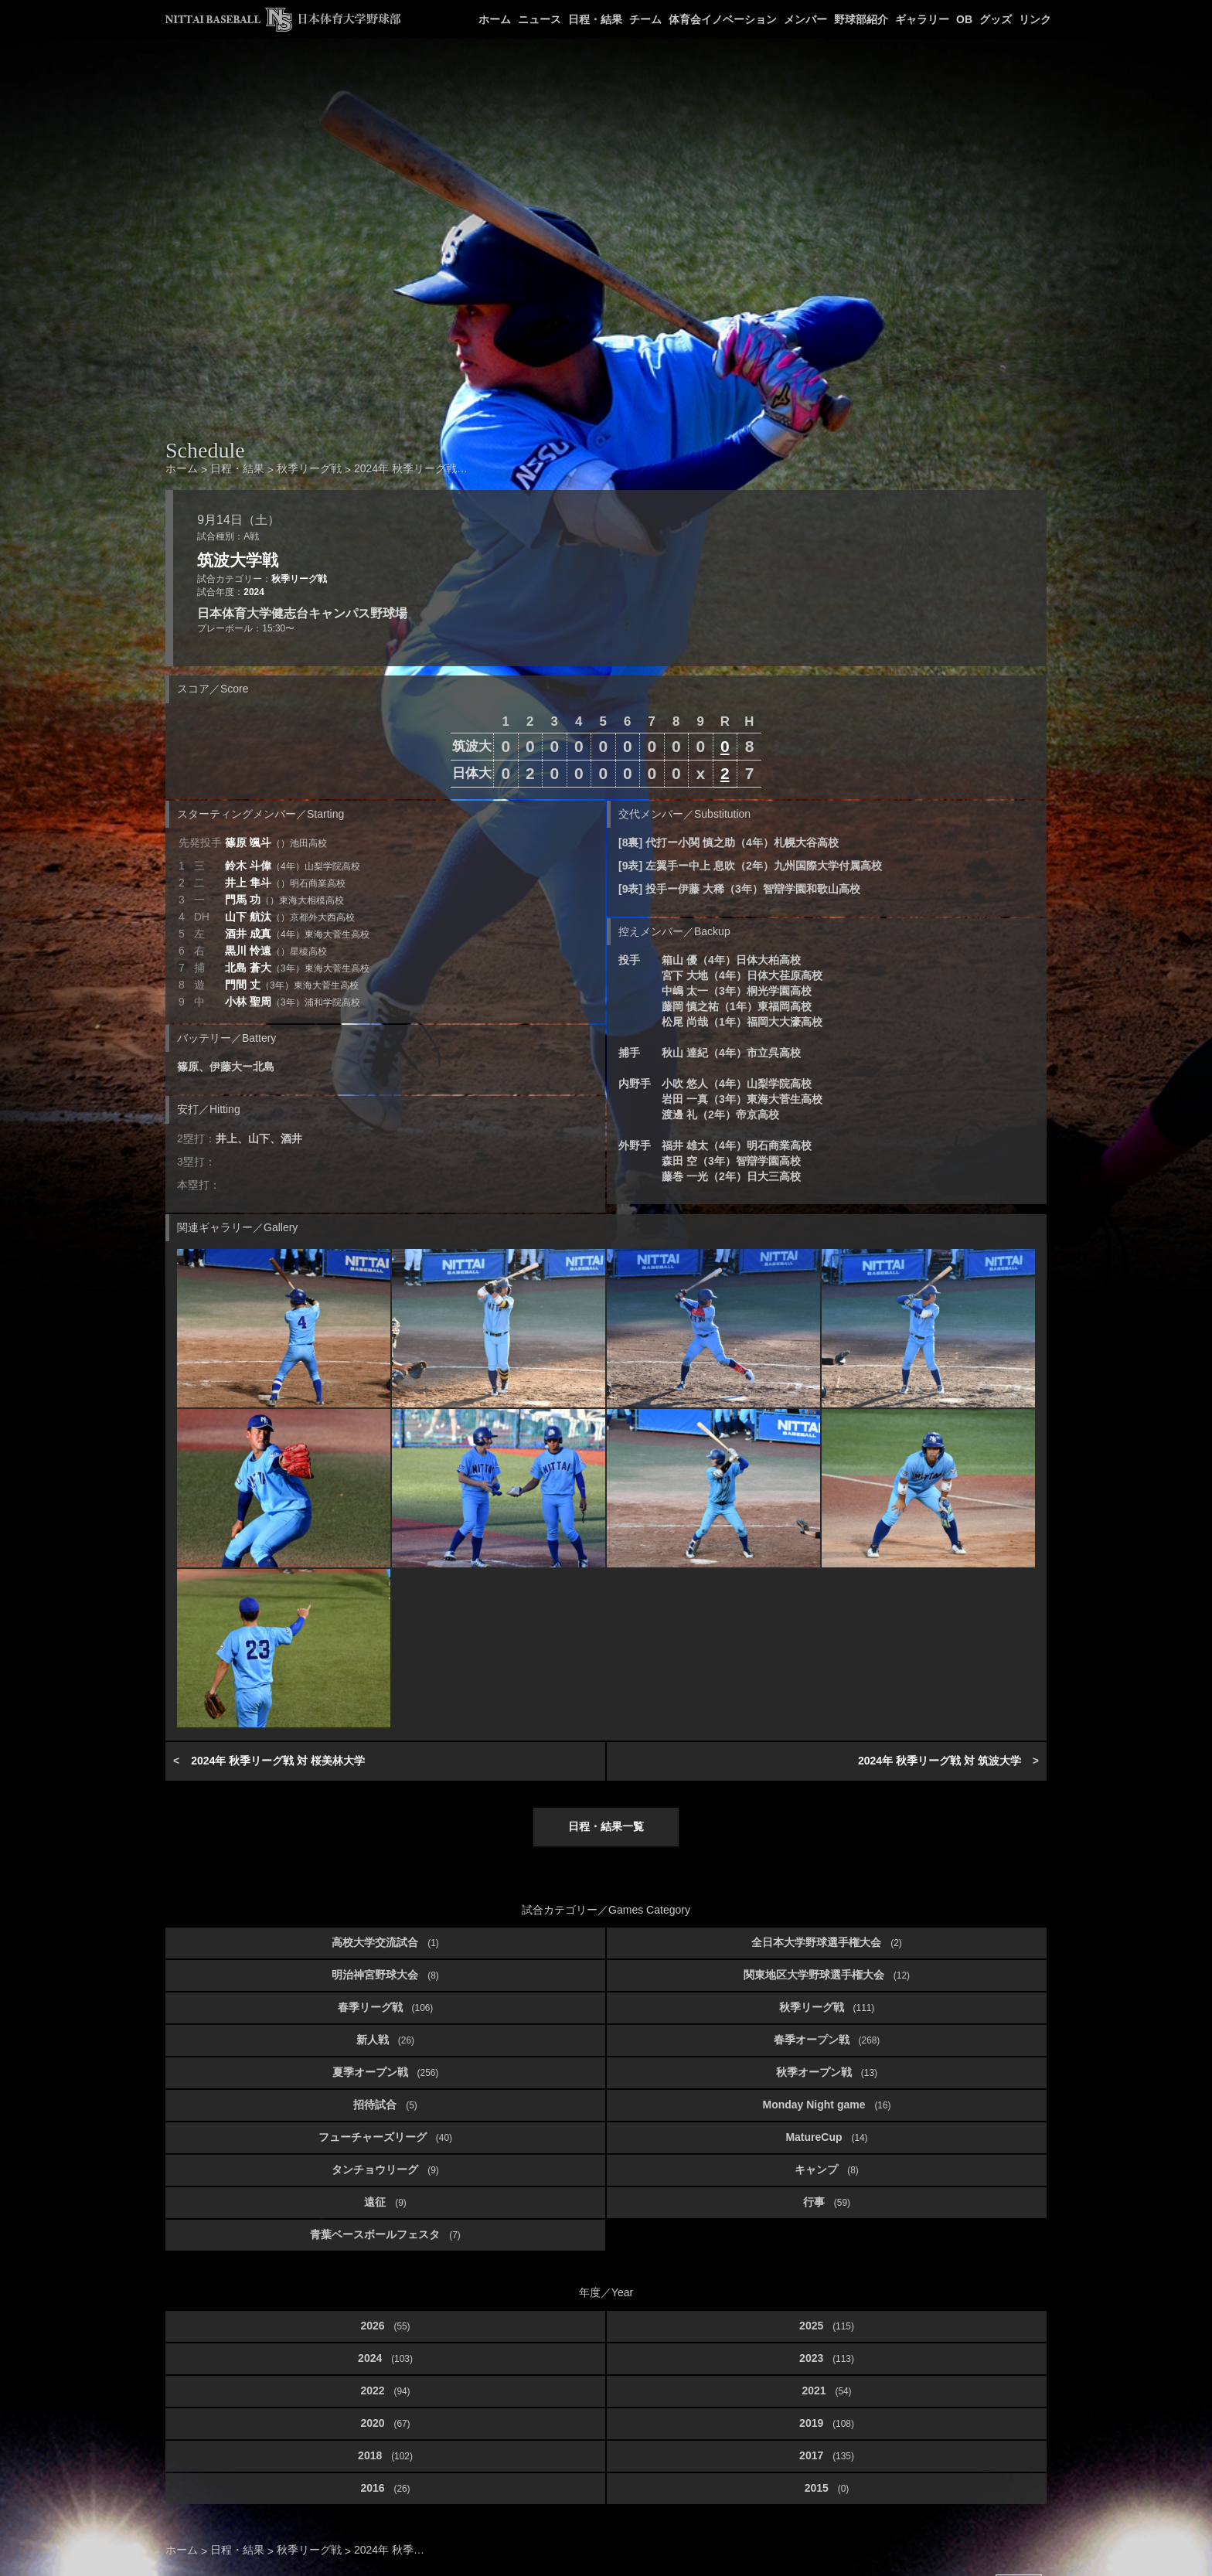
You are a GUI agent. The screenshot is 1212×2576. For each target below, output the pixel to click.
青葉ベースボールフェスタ (385, 2234)
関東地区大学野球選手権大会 (827, 1975)
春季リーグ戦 (386, 2007)
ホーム (494, 19)
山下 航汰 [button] (290, 916)
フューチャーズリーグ (385, 2137)
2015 (827, 2488)
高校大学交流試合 (385, 1942)
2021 (826, 2390)
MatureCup (826, 2137)
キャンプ (826, 2169)
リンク (1035, 19)
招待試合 (385, 2104)
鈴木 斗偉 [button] (292, 865)
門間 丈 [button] (292, 984)
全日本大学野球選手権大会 (826, 1942)
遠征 (385, 2202)
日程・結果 (595, 19)
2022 (385, 2390)
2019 (826, 2423)
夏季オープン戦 (385, 2072)
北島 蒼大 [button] (297, 967)
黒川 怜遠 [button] (276, 950)
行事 (826, 2202)
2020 (385, 2423)
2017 (826, 2455)
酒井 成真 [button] (297, 933)
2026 (385, 2325)
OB (964, 19)
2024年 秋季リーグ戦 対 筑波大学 (939, 1760)
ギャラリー (922, 19)
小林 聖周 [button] (292, 1001)
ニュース (539, 19)
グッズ (995, 19)
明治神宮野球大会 (385, 1975)
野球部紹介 (861, 19)
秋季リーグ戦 (299, 578)
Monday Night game (826, 2104)
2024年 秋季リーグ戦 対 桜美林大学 (278, 1760)
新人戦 (385, 2039)
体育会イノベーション (723, 19)
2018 (385, 2455)
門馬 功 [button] (284, 899)
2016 (385, 2488)
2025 (826, 2325)
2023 (826, 2358)
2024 (253, 592)
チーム (645, 19)
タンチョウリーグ (385, 2169)
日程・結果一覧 (606, 1826)
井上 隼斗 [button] (285, 882)
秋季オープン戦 (826, 2072)
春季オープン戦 (827, 2039)
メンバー (805, 19)
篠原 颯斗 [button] (276, 842)
